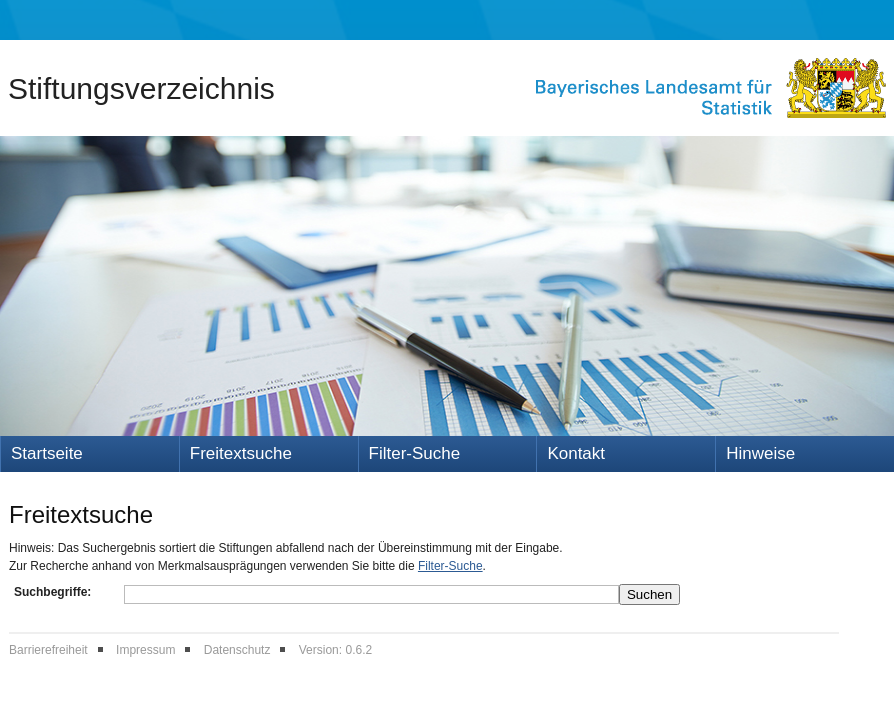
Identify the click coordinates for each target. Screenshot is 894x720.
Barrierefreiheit (48, 650)
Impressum (145, 650)
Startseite (47, 453)
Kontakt (576, 453)
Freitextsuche (241, 453)
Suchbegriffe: (52, 592)
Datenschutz (237, 650)
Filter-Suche (415, 453)
